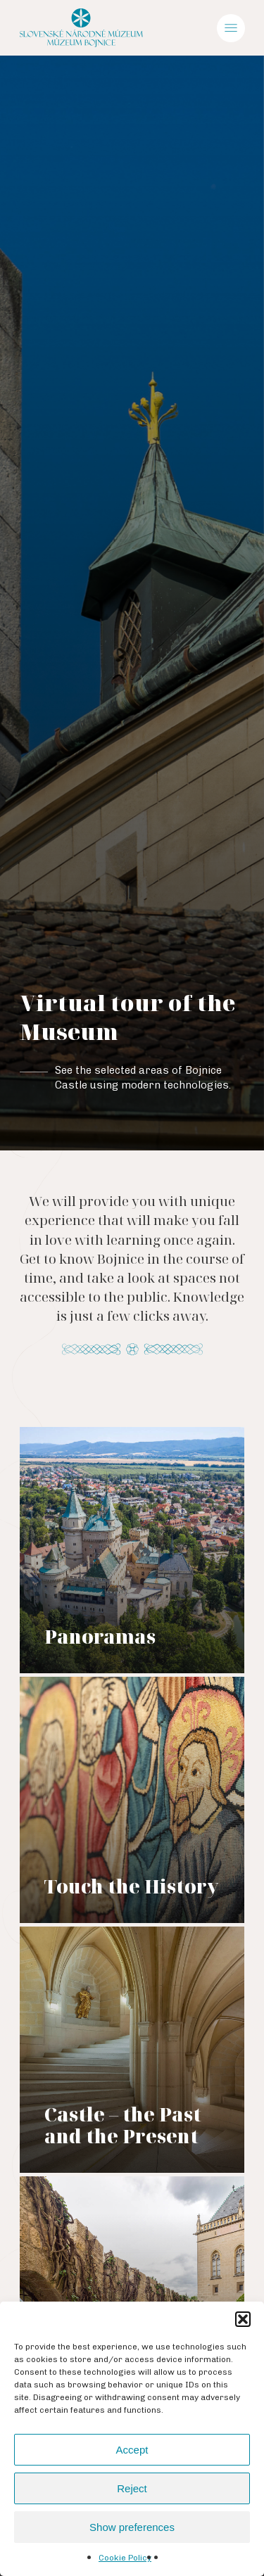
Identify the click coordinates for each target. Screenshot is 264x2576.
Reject (132, 2488)
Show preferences (132, 2527)
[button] (243, 2319)
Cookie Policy (125, 2558)
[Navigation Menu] (231, 28)
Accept (132, 2450)
